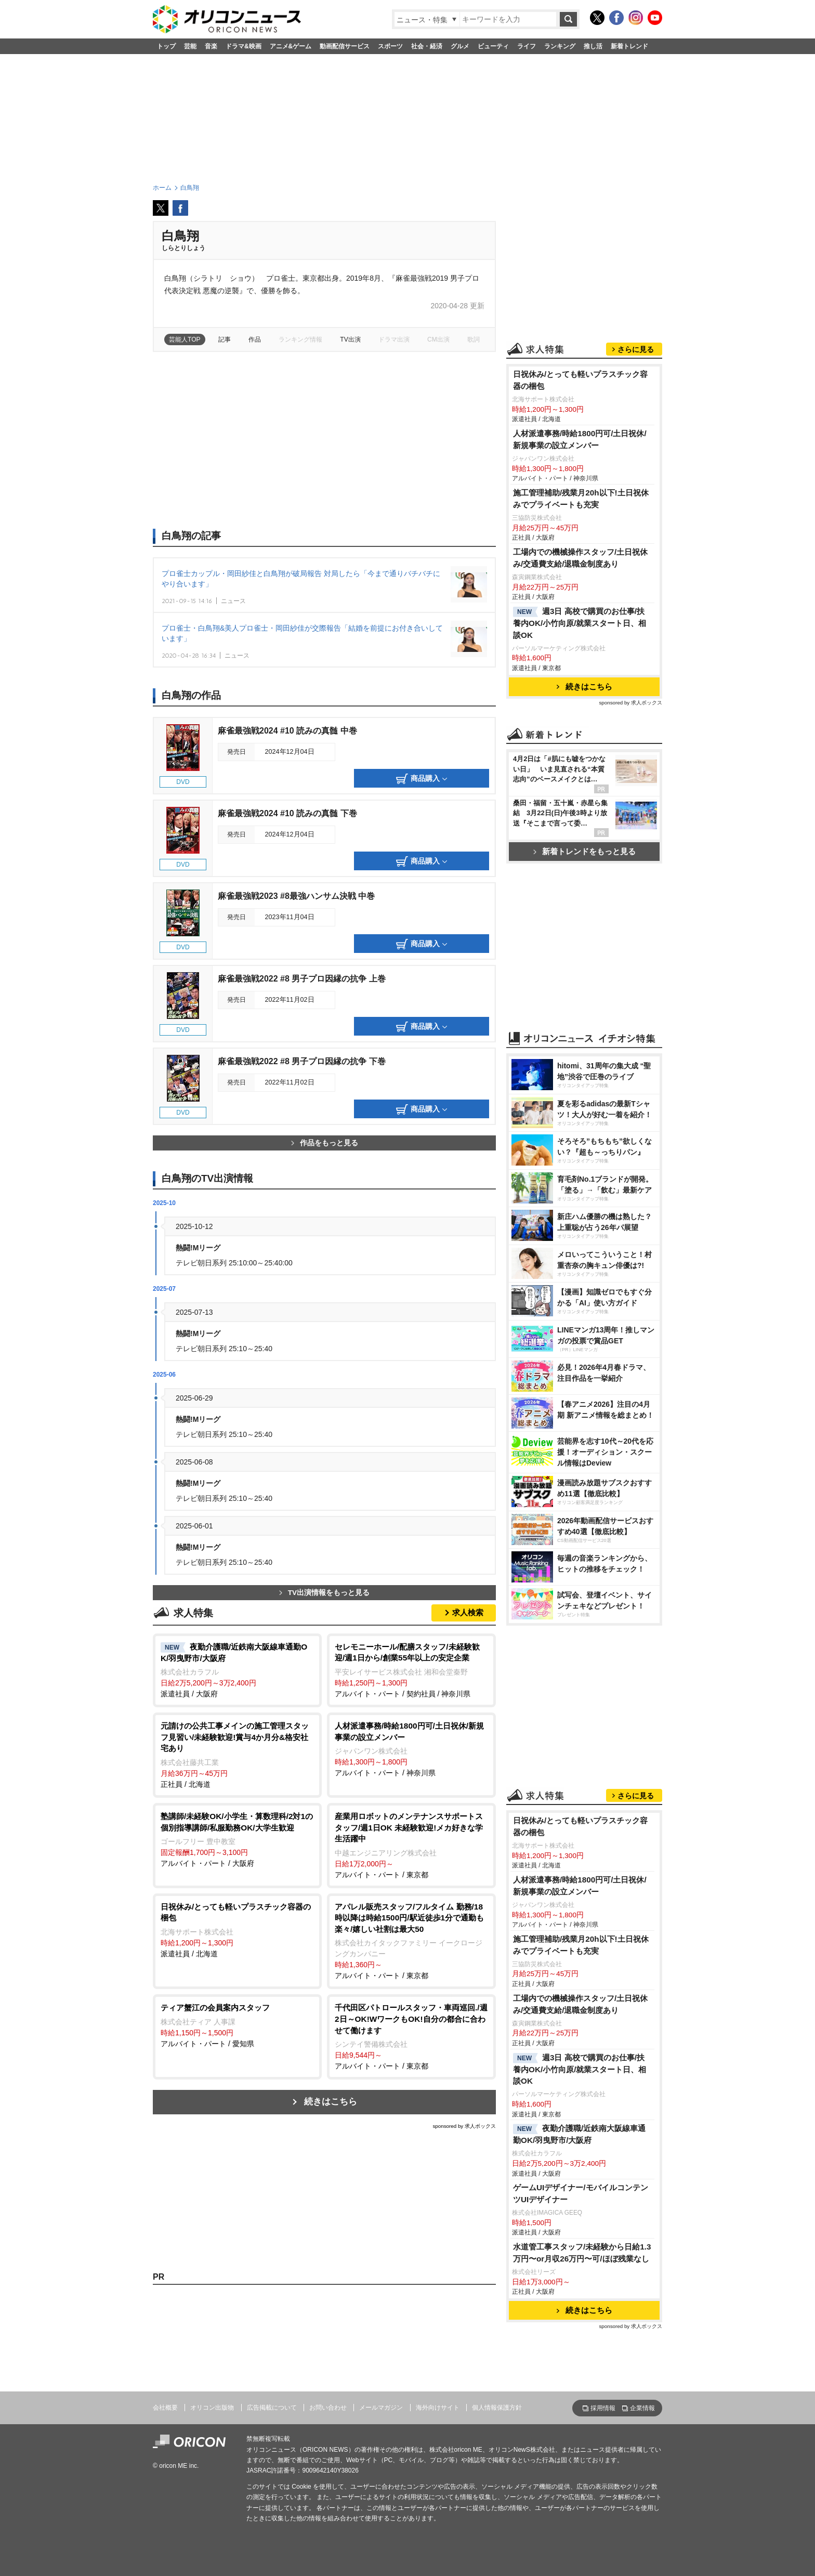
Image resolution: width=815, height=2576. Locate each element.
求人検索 (467, 1612)
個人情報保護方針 (497, 2407)
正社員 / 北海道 (237, 1754)
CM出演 (438, 339)
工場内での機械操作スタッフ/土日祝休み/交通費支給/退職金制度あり (580, 557)
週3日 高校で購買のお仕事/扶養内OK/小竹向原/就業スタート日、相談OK (579, 623)
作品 (254, 339)
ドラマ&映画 (243, 46)
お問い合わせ (328, 2407)
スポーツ (390, 46)
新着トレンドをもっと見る (584, 851)
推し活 (593, 46)
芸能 (190, 46)
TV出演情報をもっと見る (324, 1593)
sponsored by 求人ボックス (464, 2126)
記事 (224, 339)
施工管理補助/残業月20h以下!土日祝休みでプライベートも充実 (581, 498)
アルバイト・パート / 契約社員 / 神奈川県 (411, 1669)
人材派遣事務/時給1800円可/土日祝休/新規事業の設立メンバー (580, 439)
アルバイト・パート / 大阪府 (237, 1839)
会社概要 (165, 2407)
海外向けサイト (437, 2407)
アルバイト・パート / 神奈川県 (411, 1748)
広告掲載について (272, 2407)
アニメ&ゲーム (291, 46)
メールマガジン (381, 2407)
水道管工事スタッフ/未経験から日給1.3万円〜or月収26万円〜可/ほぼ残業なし (582, 2252)
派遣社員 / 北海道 (237, 1929)
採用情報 (602, 2408)
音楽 (211, 46)
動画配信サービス (345, 46)
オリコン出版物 (212, 2407)
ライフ (526, 46)
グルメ (460, 46)
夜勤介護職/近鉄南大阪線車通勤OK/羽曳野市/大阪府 (579, 2134)
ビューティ (493, 46)
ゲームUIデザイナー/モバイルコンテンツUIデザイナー (580, 2193)
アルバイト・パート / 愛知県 (237, 2025)
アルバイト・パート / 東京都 (411, 1845)
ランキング (559, 46)
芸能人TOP (185, 339)
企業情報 (642, 2408)
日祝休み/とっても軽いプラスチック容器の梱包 (580, 380)
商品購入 (421, 779)
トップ (166, 46)
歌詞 (473, 339)
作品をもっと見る (324, 1143)
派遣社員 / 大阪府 (237, 1669)
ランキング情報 (300, 339)
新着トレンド (629, 46)
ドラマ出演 (394, 339)
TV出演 (350, 339)
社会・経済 (426, 46)
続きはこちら (330, 2102)
